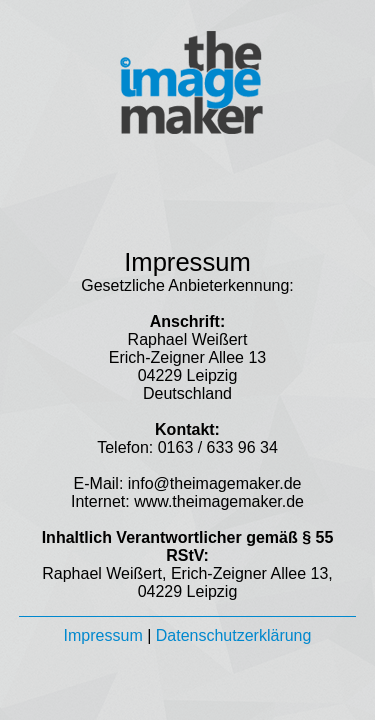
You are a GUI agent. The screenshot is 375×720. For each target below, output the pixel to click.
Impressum (103, 635)
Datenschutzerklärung (234, 635)
